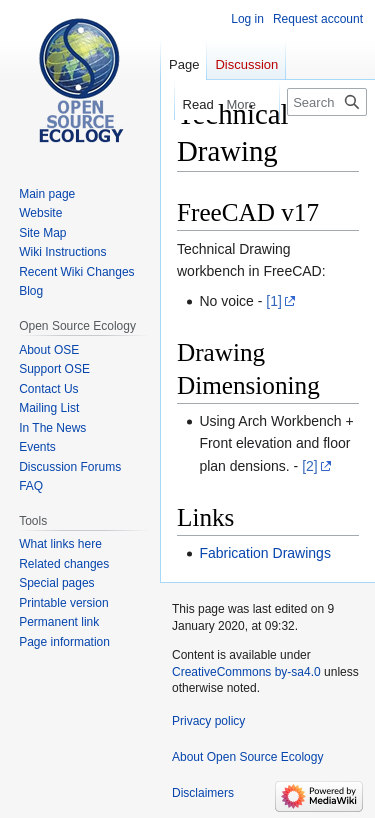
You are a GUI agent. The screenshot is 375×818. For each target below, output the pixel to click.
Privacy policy (208, 721)
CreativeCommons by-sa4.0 (246, 672)
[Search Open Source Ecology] (327, 102)
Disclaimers (203, 793)
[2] (310, 466)
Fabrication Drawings (265, 553)
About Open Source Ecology (247, 757)
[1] (274, 301)
